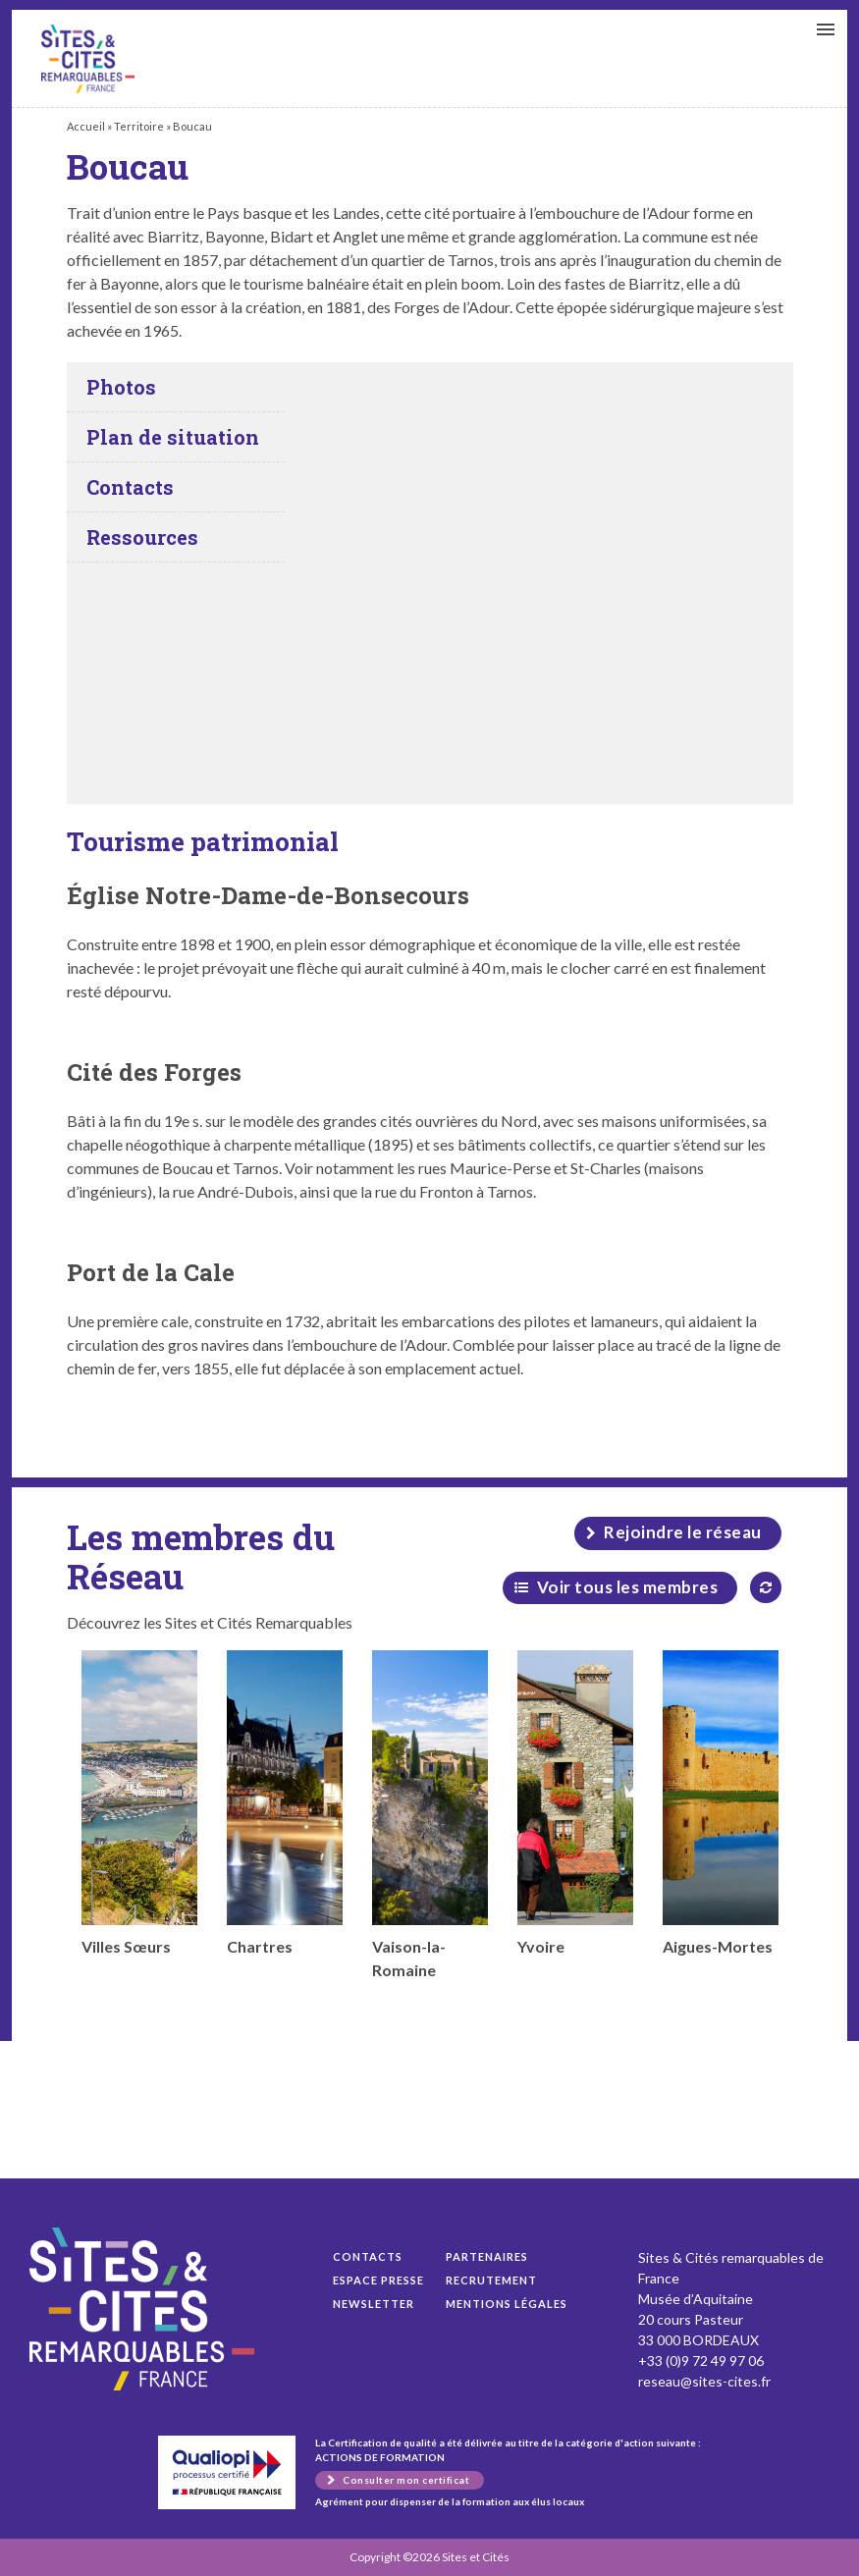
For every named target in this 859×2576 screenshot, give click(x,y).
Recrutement (491, 2280)
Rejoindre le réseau (683, 1532)
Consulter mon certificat (406, 2480)
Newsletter (373, 2303)
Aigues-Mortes (720, 1803)
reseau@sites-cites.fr (704, 2381)
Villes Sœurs (139, 1803)
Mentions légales (506, 2303)
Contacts (368, 2256)
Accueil (86, 126)
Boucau (87, 59)
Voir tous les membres (628, 1587)
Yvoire (575, 1803)
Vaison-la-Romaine (430, 1814)
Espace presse (378, 2280)
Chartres (285, 1803)
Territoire (139, 126)
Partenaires (487, 2256)
